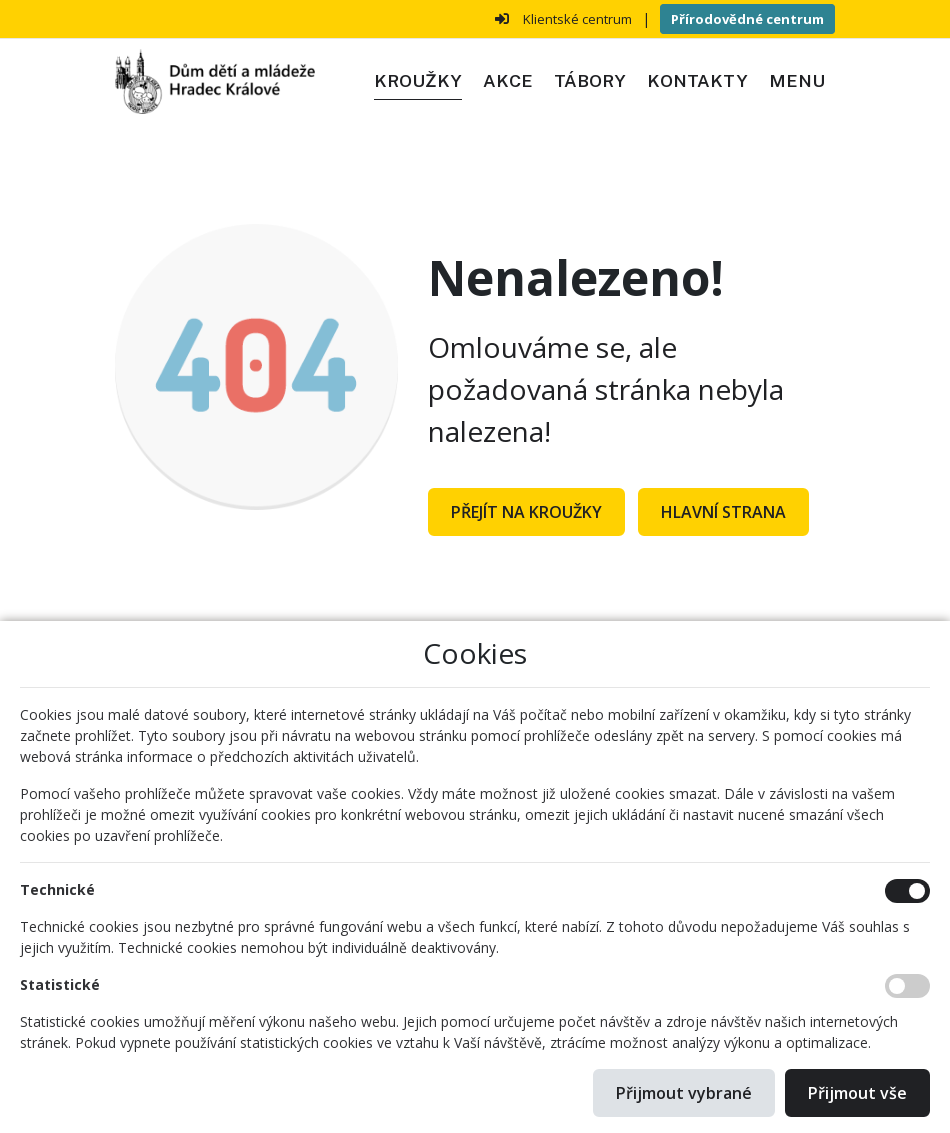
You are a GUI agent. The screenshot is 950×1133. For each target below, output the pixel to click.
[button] (796, 81)
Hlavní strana (723, 512)
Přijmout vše (857, 1093)
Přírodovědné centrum (747, 19)
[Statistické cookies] (907, 986)
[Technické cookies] (907, 891)
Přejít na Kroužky (526, 512)
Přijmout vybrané (684, 1093)
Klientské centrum (577, 19)
